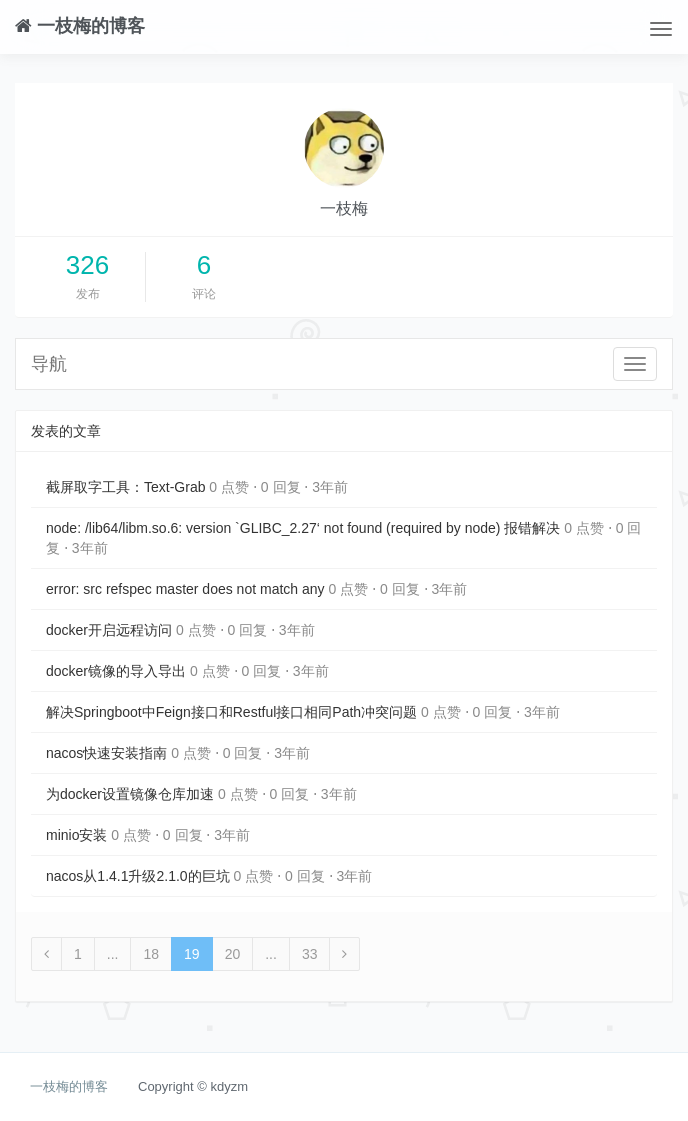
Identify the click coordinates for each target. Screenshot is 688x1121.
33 (310, 954)
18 (151, 954)
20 (233, 954)
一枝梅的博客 (80, 25)
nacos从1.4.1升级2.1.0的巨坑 (138, 876)
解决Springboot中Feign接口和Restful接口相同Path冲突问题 (231, 712)
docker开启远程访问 (109, 630)
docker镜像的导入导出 (116, 671)
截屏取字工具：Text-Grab (125, 487)
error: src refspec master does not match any (185, 589)
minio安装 (76, 835)
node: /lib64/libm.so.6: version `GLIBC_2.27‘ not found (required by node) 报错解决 (303, 528)
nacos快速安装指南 (106, 753)
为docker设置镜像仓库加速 (130, 794)
